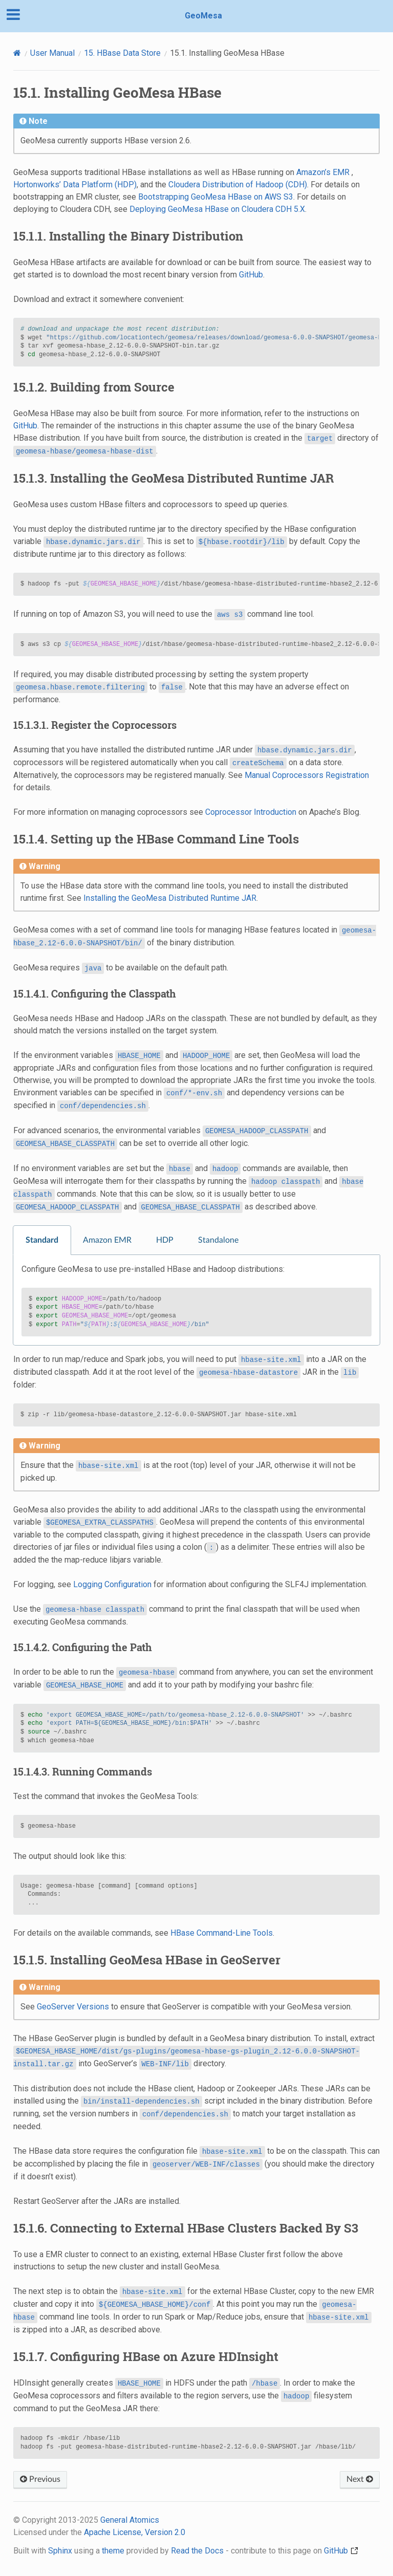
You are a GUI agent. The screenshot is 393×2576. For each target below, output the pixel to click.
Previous (40, 2479)
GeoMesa (203, 15)
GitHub (251, 274)
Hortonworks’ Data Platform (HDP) (75, 184)
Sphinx (60, 2551)
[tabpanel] (196, 1300)
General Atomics (129, 2520)
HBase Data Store (122, 53)
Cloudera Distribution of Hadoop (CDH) (237, 184)
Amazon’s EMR (323, 172)
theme (113, 2551)
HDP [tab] (164, 1240)
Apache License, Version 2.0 (134, 2532)
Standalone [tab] (218, 1240)
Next (359, 2479)
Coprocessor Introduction (250, 812)
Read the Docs (197, 2551)
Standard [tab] (42, 1240)
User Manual (52, 53)
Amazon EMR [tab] (107, 1240)
